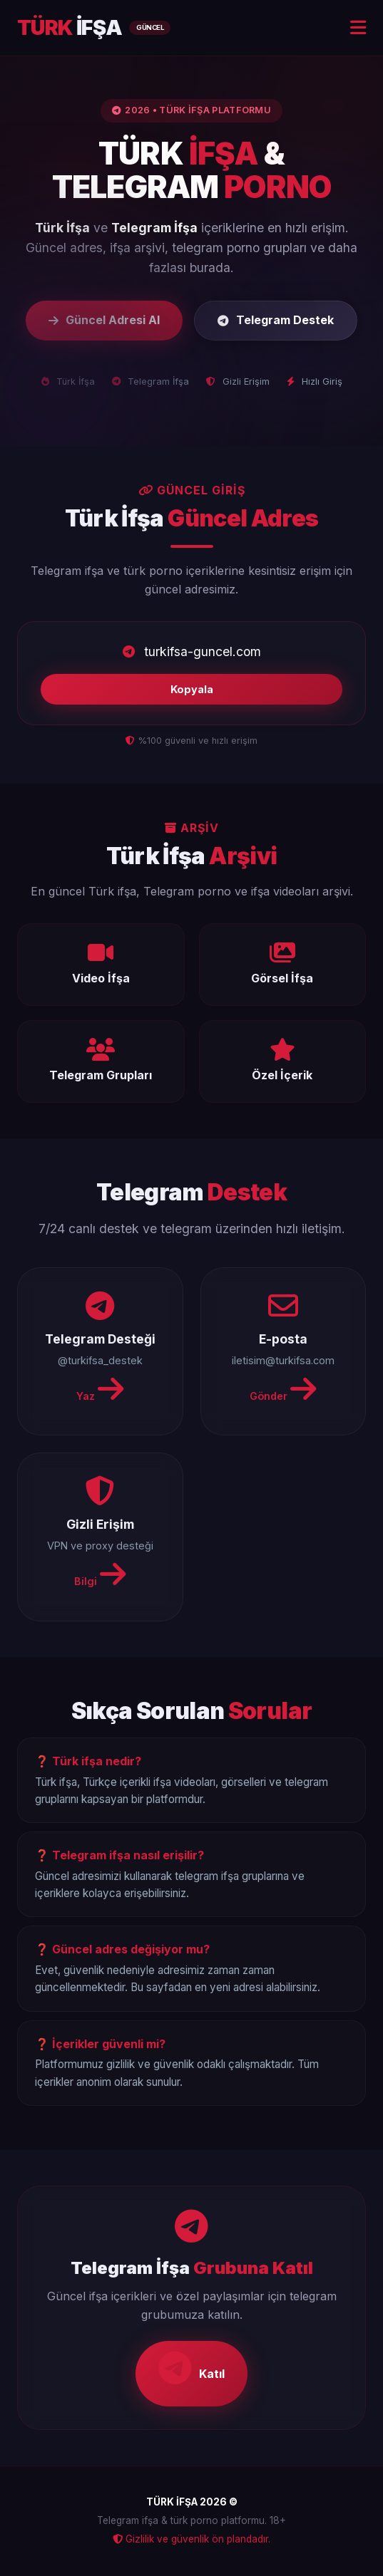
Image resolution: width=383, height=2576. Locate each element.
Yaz (99, 1389)
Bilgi (100, 1574)
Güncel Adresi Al (104, 320)
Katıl (191, 2368)
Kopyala (191, 689)
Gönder (283, 1389)
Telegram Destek (276, 320)
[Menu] (358, 28)
